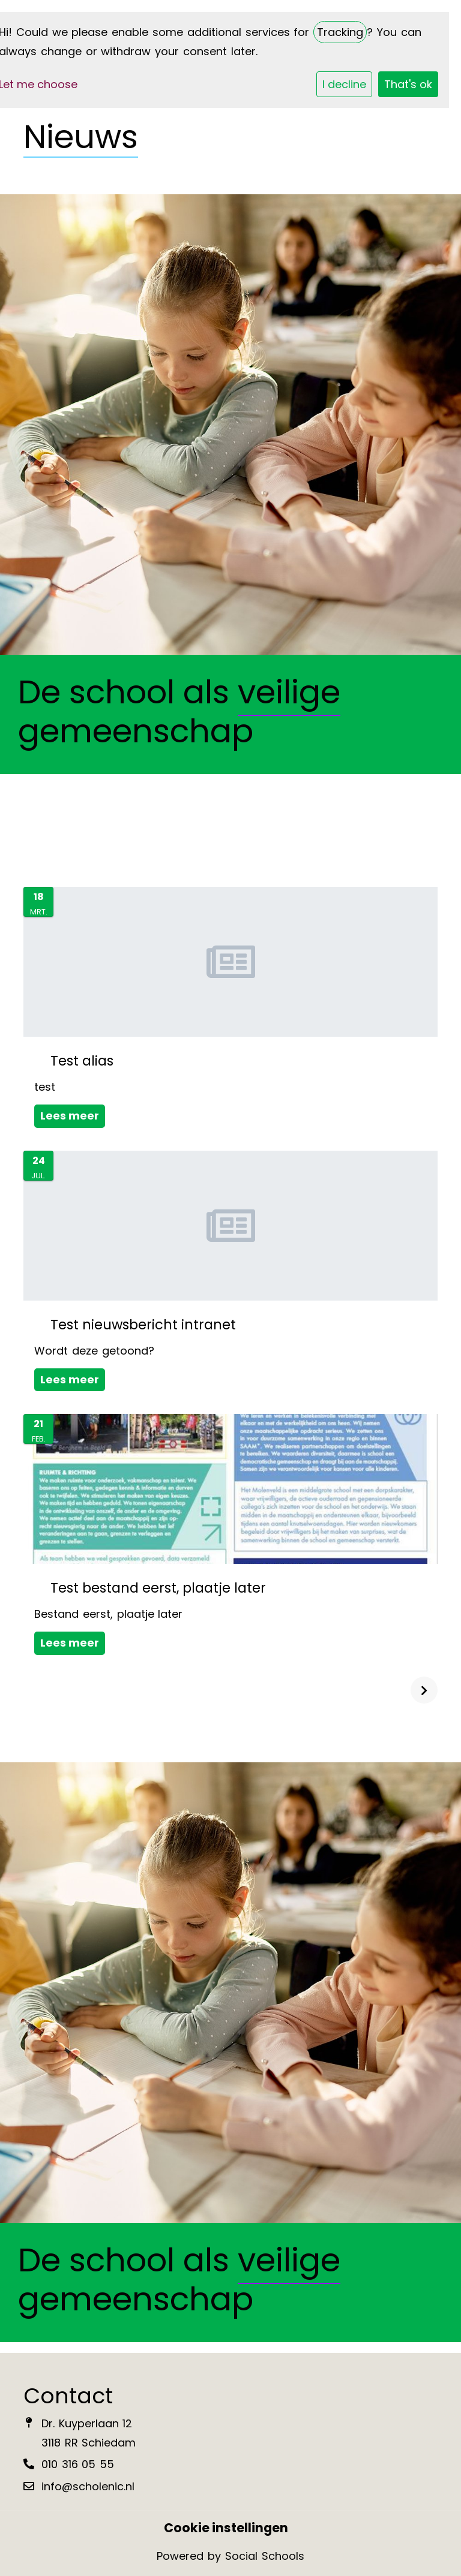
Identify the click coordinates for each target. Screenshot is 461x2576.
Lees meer (69, 1115)
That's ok (408, 84)
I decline (344, 84)
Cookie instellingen (226, 2528)
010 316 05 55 (77, 2464)
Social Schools (264, 2555)
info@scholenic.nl (87, 2486)
